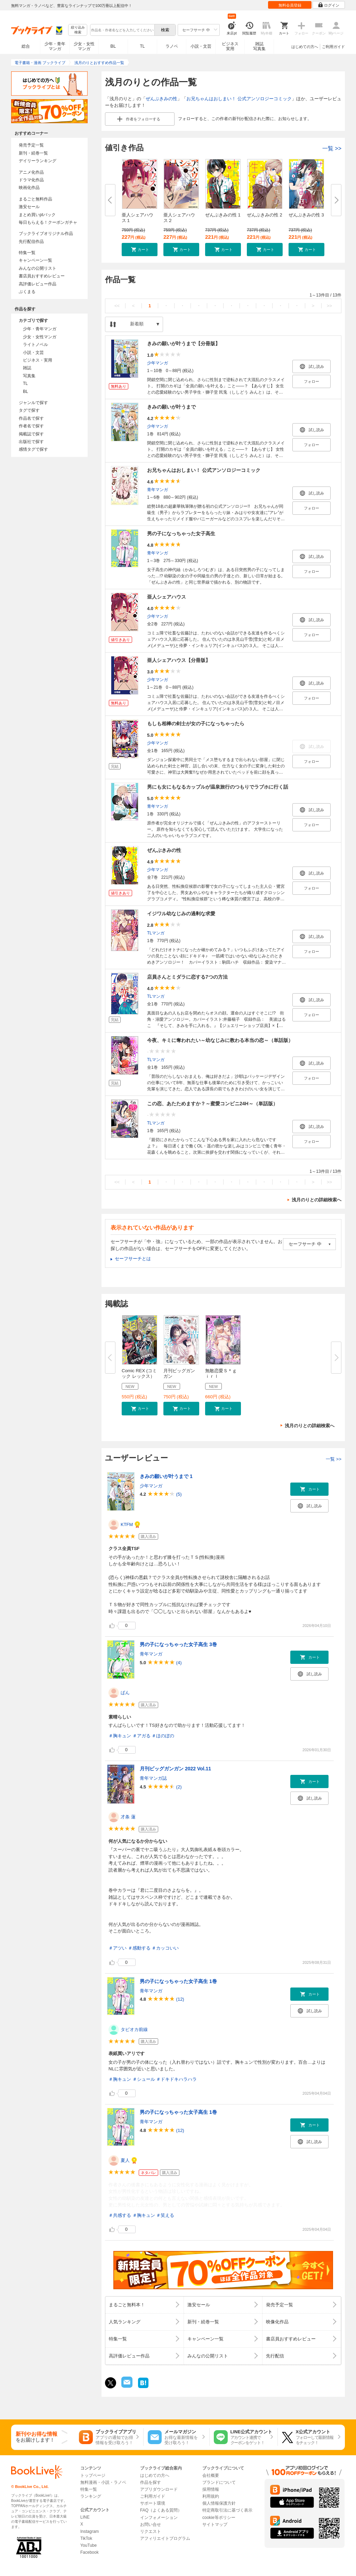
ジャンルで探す (33, 402)
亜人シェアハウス (166, 597)
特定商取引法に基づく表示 (227, 2510)
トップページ (92, 2475)
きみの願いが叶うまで (171, 407)
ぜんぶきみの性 (161, 98)
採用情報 (210, 2489)
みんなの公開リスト (37, 268)
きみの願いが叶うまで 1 (166, 1476)
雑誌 (27, 367)
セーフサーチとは (133, 1258)
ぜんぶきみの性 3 (306, 215)
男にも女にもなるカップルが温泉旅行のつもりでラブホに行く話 (217, 787)
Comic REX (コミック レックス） (139, 1373)
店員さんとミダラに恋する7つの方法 (187, 977)
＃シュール (143, 2079)
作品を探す (150, 2482)
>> (329, 305)
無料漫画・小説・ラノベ (103, 2482)
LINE (85, 2517)
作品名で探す (31, 418)
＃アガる (141, 1735)
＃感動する (139, 1948)
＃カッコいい (165, 1948)
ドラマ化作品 (31, 179)
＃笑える (165, 2215)
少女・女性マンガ (84, 46)
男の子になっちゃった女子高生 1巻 (178, 1981)
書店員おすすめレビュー (42, 276)
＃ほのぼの (163, 1735)
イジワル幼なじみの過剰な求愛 (181, 913)
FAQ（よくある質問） (161, 2510)
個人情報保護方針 (219, 2503)
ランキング (90, 2496)
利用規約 (210, 2496)
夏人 (125, 2160)
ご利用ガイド (333, 47)
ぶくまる (27, 291)
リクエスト (150, 2531)
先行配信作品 (31, 241)
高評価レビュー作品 (37, 284)
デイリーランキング (37, 160)
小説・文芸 (201, 46)
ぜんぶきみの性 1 (223, 215)
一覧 (331, 148)
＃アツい (117, 1948)
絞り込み (78, 30)
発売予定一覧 (31, 145)
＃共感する (119, 2215)
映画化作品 (29, 187)
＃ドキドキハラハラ (176, 2079)
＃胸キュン (119, 1735)
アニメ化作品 (31, 172)
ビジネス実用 (230, 46)
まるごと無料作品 (35, 199)
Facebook (89, 2552)
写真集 (29, 375)
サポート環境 (152, 2503)
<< (117, 305)
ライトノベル (35, 344)
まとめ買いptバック (37, 214)
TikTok (86, 2538)
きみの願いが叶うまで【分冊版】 (183, 343)
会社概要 (210, 2475)
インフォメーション (159, 2517)
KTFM (127, 1524)
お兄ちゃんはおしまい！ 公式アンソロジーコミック (239, 98)
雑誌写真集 (259, 46)
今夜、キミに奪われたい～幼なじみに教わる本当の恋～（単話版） (220, 1040)
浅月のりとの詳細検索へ (316, 1199)
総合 (26, 46)
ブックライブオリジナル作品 (46, 233)
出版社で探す (31, 441)
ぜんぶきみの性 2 (264, 215)
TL (142, 46)
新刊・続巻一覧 (33, 153)
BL (113, 46)
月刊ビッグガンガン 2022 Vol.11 (175, 1768)
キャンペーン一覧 (35, 260)
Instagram (89, 2531)
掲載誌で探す (31, 434)
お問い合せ (150, 2524)
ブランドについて (219, 2482)
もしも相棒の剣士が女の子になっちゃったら (195, 723)
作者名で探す (31, 426)
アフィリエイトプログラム (165, 2538)
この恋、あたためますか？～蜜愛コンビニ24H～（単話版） (212, 1103)
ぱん (125, 1692)
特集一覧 (27, 252)
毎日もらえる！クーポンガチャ (48, 222)
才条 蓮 (128, 1816)
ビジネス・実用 (37, 360)
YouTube (88, 2545)
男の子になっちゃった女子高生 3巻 (178, 1644)
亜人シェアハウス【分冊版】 (178, 660)
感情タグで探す (33, 449)
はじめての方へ (304, 47)
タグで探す (29, 410)
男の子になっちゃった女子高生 (181, 533)
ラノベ (171, 46)
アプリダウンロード (159, 2489)
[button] (139, 249)
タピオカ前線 (134, 2029)
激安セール (29, 206)
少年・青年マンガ (54, 46)
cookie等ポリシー (218, 2517)
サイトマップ (214, 2524)
